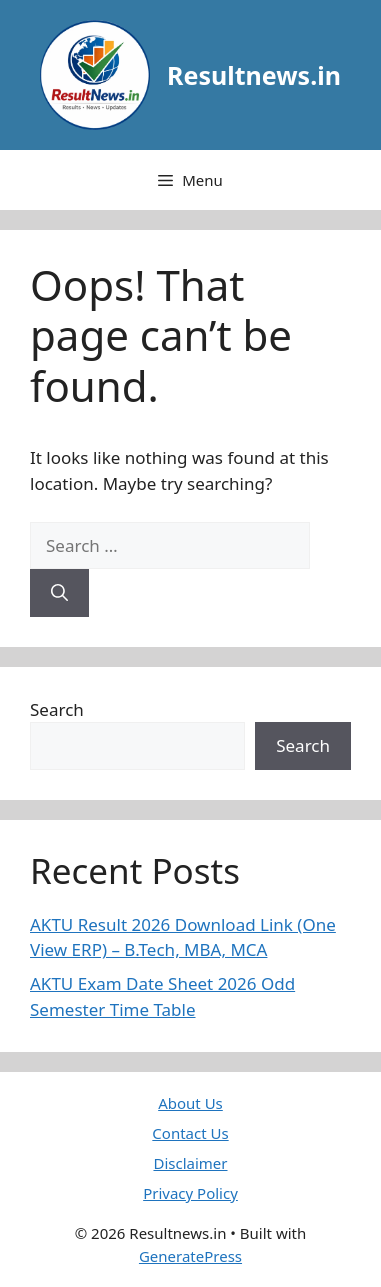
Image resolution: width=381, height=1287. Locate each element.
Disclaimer (190, 1163)
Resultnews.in (254, 75)
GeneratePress (190, 1256)
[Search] (59, 593)
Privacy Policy (190, 1193)
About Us (190, 1103)
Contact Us (190, 1133)
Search (57, 709)
